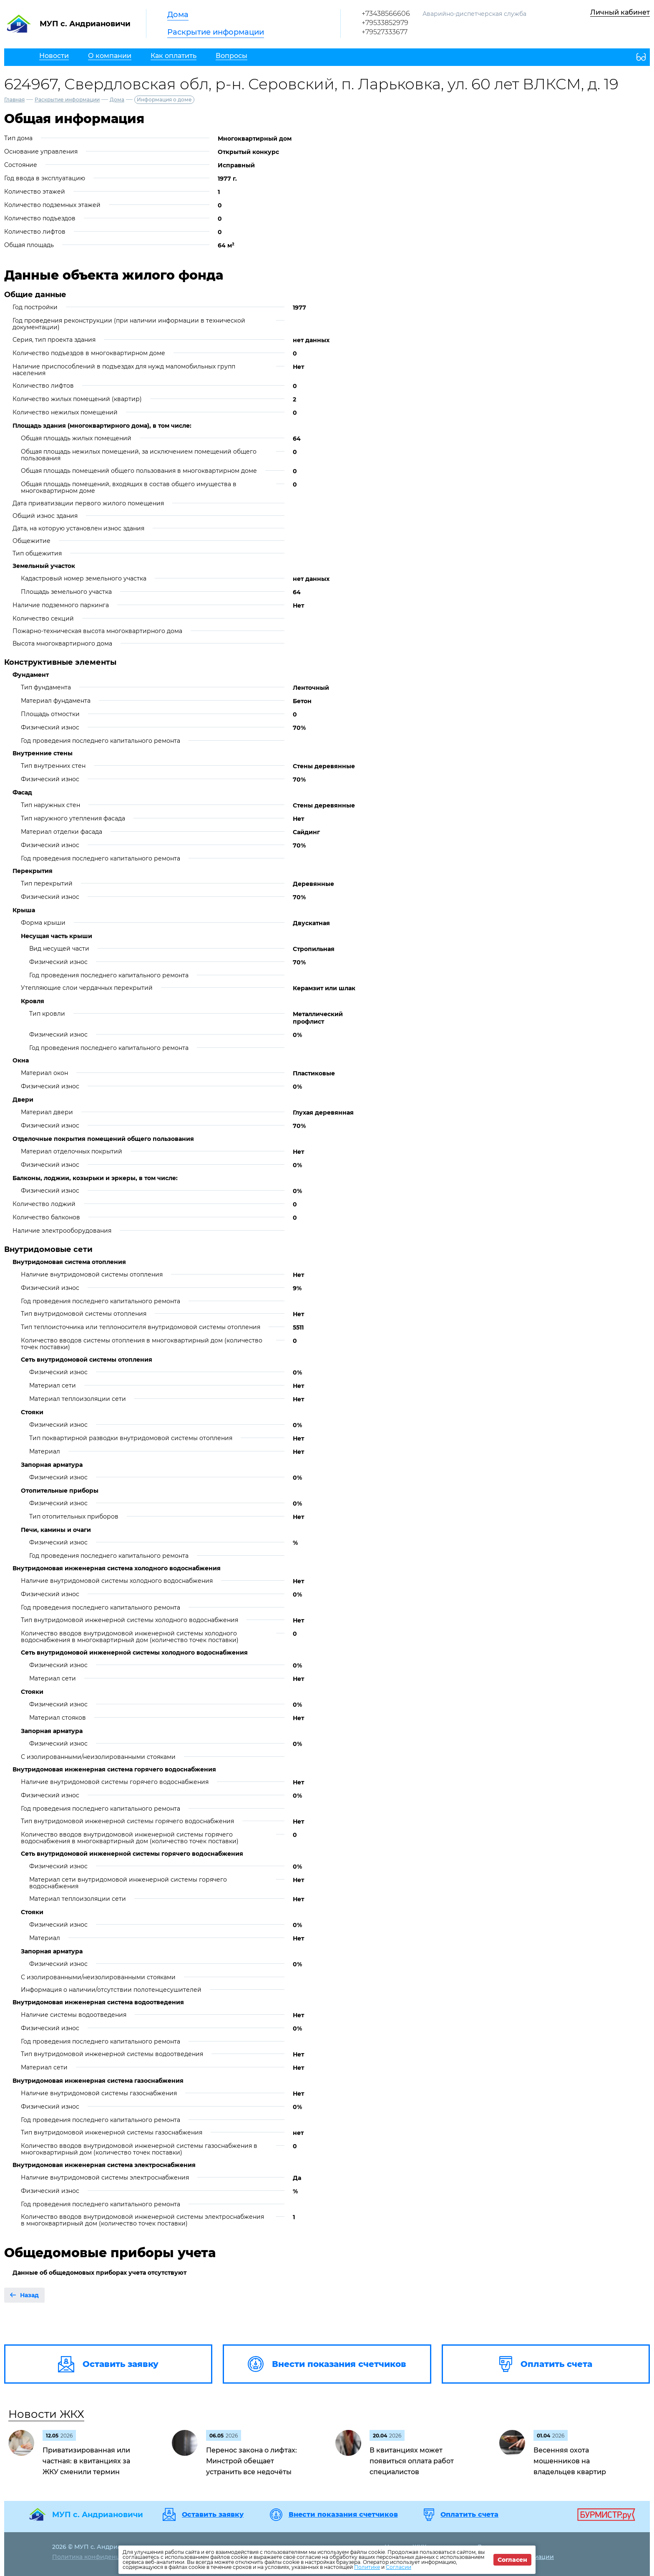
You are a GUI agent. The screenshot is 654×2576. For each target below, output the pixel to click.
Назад (29, 2295)
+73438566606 (386, 14)
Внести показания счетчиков (343, 2514)
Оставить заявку (213, 2514)
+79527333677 (384, 32)
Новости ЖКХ (46, 2414)
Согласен (512, 2559)
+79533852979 (385, 23)
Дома (178, 14)
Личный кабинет (620, 12)
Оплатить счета (469, 2514)
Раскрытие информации (215, 32)
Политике (367, 2567)
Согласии (398, 2567)
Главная (14, 99)
